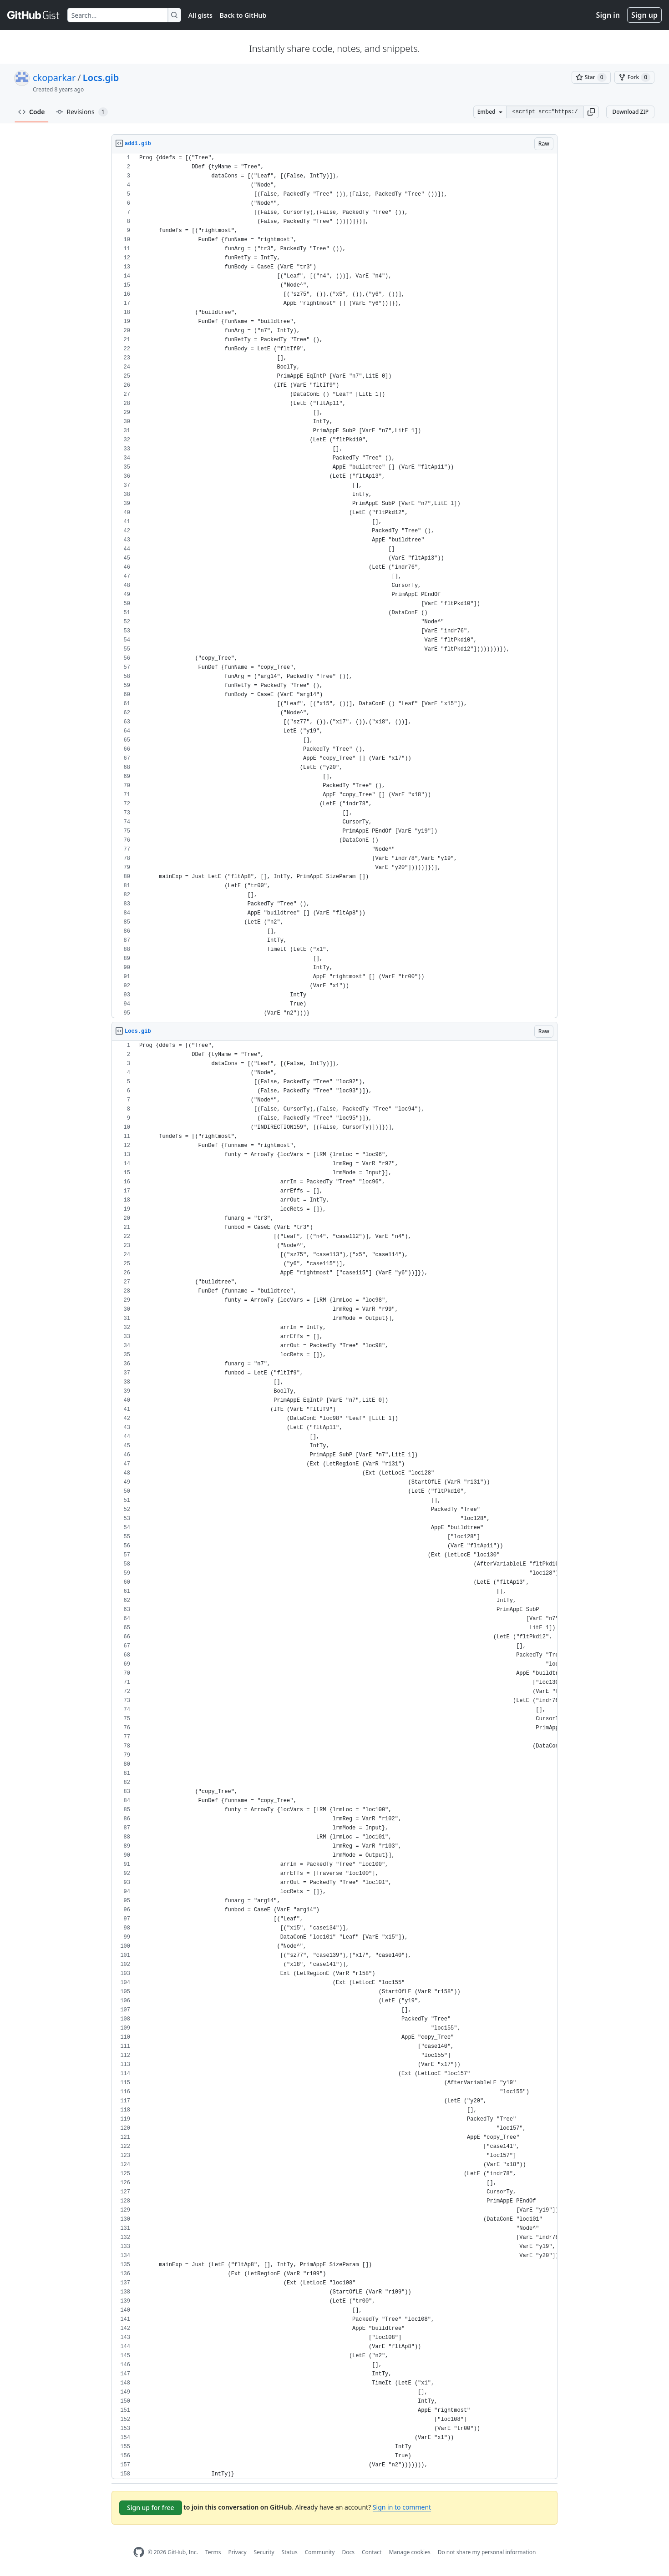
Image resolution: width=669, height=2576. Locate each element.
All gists (200, 15)
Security (264, 2552)
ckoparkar (54, 77)
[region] (334, 585)
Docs (348, 2552)
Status (290, 2552)
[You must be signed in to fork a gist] (634, 77)
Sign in (608, 15)
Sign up (644, 15)
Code (31, 111)
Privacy (237, 2552)
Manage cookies (409, 2552)
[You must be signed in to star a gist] (591, 77)
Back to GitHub (243, 15)
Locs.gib (101, 77)
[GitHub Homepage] (138, 2552)
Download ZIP (630, 112)
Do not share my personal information (487, 2552)
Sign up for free (150, 2507)
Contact (371, 2552)
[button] (591, 112)
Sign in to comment (402, 2507)
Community (320, 2552)
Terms (213, 2552)
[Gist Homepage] (33, 15)
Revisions (82, 111)
